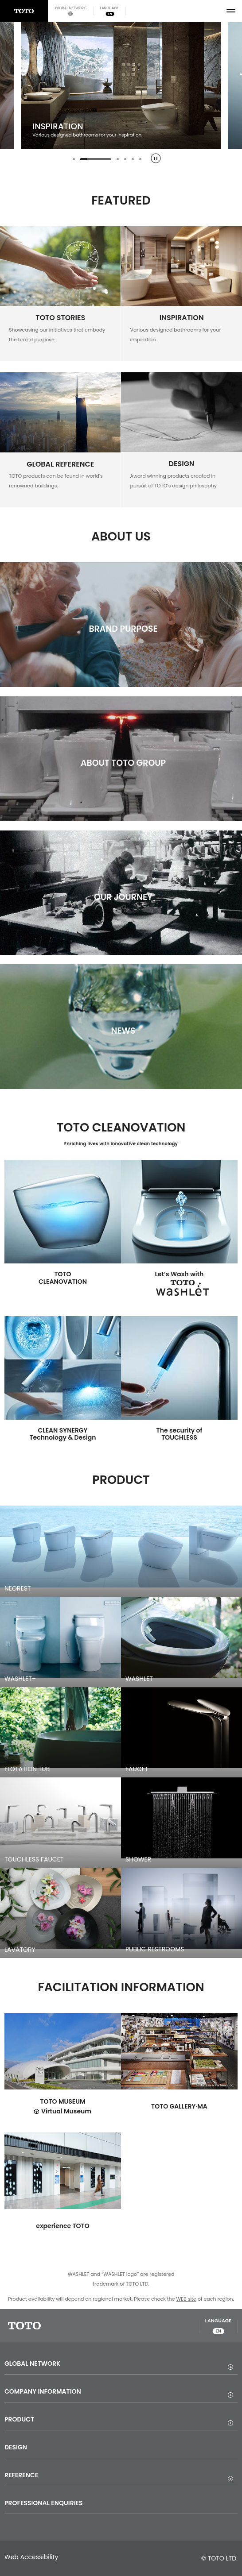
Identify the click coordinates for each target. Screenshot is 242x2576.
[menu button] (231, 11)
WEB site (186, 2298)
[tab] (74, 159)
